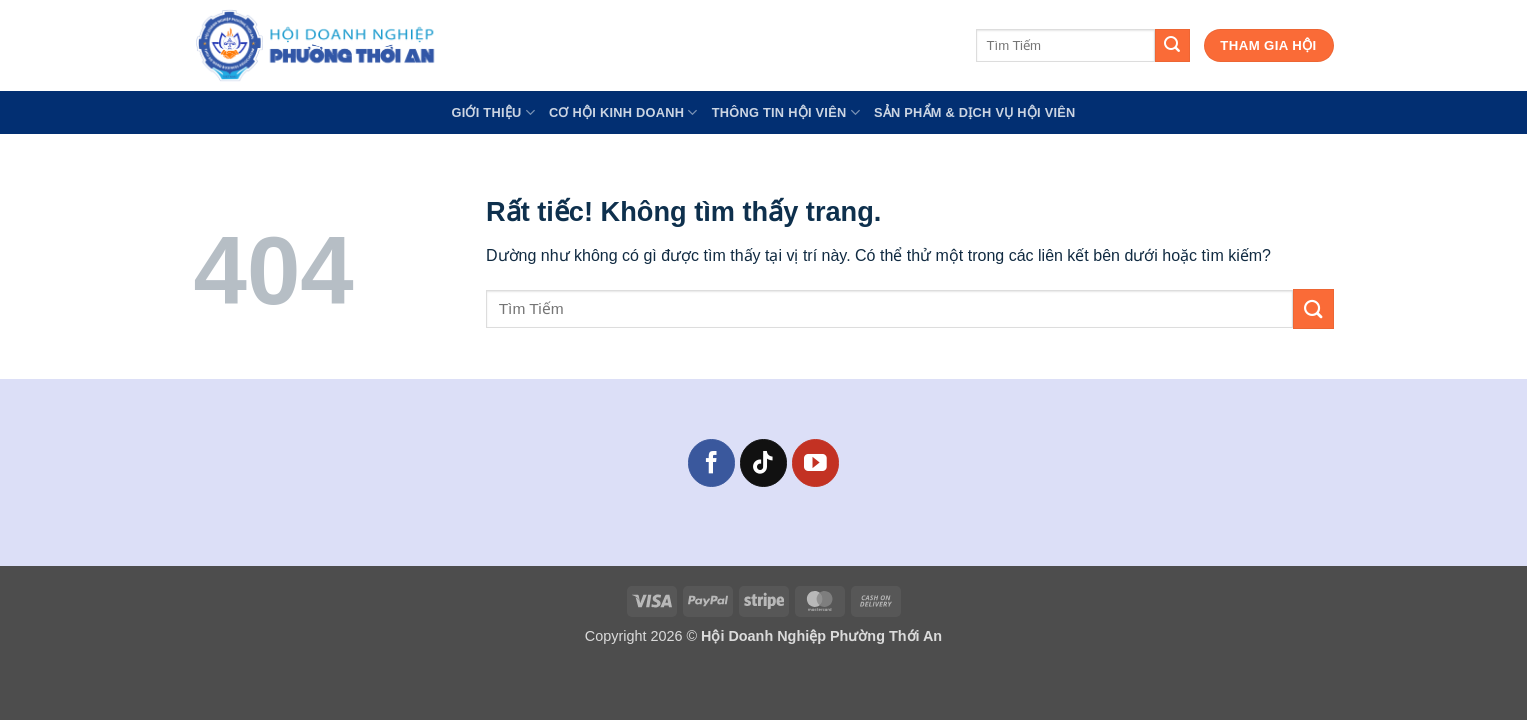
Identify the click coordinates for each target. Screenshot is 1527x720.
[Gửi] (1172, 46)
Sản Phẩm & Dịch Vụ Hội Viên (975, 112)
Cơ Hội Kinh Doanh (623, 112)
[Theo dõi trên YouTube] (815, 462)
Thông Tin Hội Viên (786, 112)
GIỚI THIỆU (493, 112)
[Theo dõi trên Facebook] (711, 462)
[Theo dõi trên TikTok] (763, 462)
